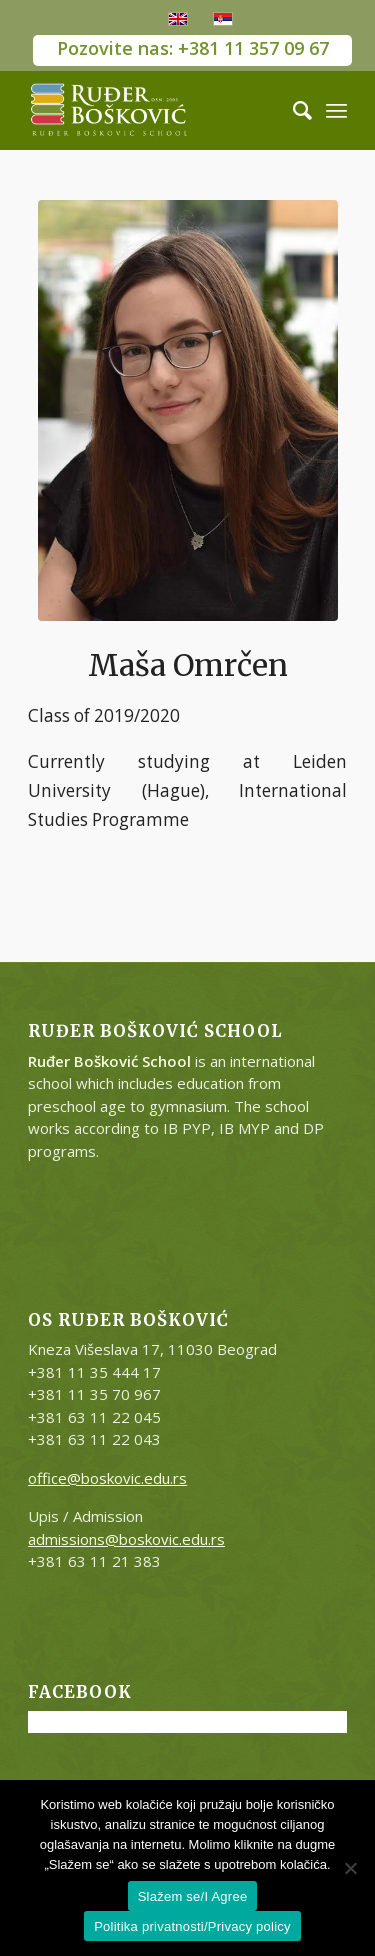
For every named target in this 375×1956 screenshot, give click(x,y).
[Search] (292, 110)
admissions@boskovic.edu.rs (126, 1539)
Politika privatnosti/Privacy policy (192, 1926)
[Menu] (336, 110)
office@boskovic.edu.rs (107, 1478)
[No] (350, 1868)
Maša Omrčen (188, 665)
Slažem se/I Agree (193, 1896)
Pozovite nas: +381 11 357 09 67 (193, 48)
